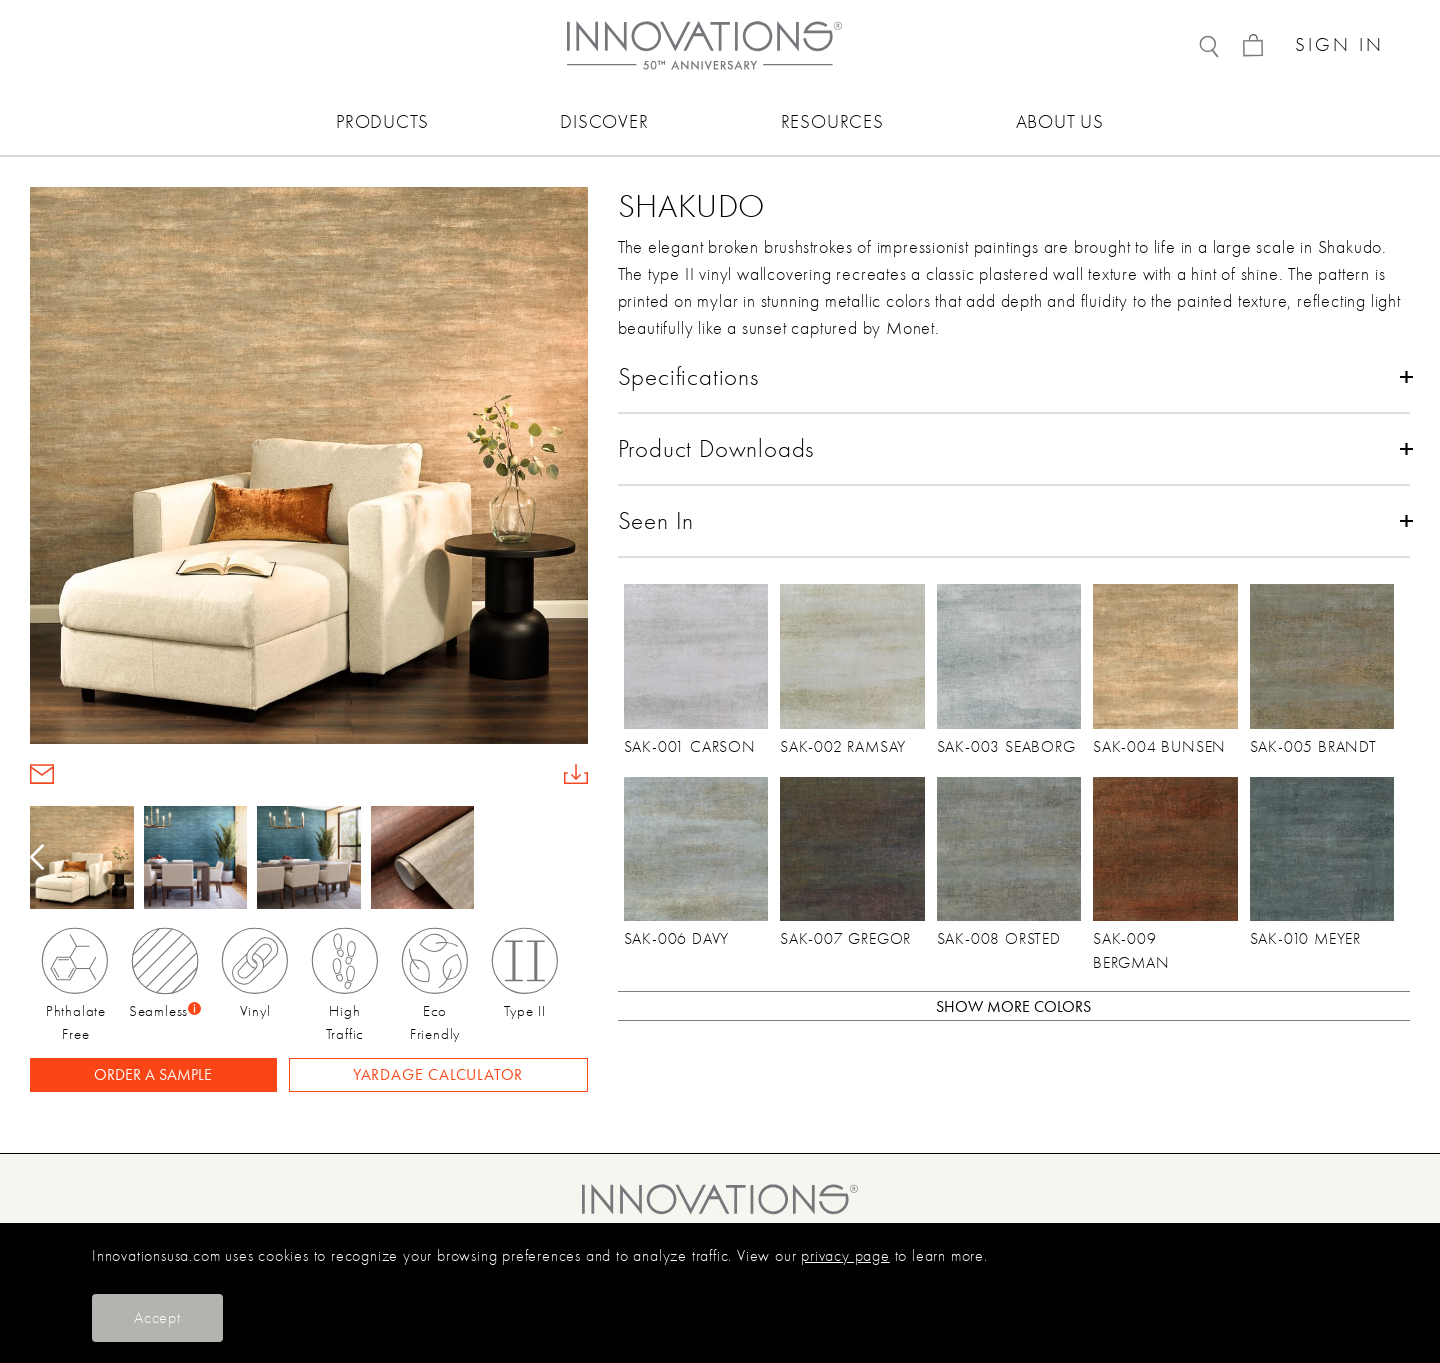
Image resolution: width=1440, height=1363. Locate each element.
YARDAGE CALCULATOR (438, 1074)
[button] (574, 858)
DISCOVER (604, 122)
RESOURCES (832, 122)
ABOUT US (1060, 122)
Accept (157, 1318)
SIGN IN (1339, 45)
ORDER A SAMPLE (153, 1074)
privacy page (845, 1256)
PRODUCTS (382, 122)
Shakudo (692, 206)
